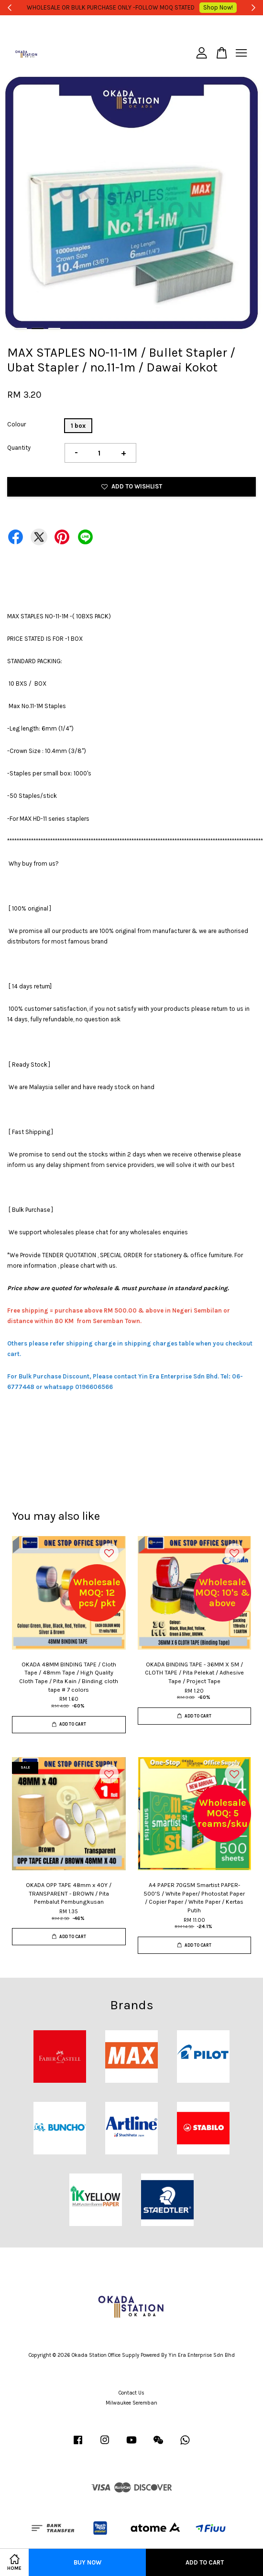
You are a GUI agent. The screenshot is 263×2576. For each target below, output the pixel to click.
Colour (16, 424)
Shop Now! (213, 7)
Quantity (19, 447)
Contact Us (131, 2393)
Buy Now (87, 2562)
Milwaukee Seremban (131, 2403)
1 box (78, 425)
